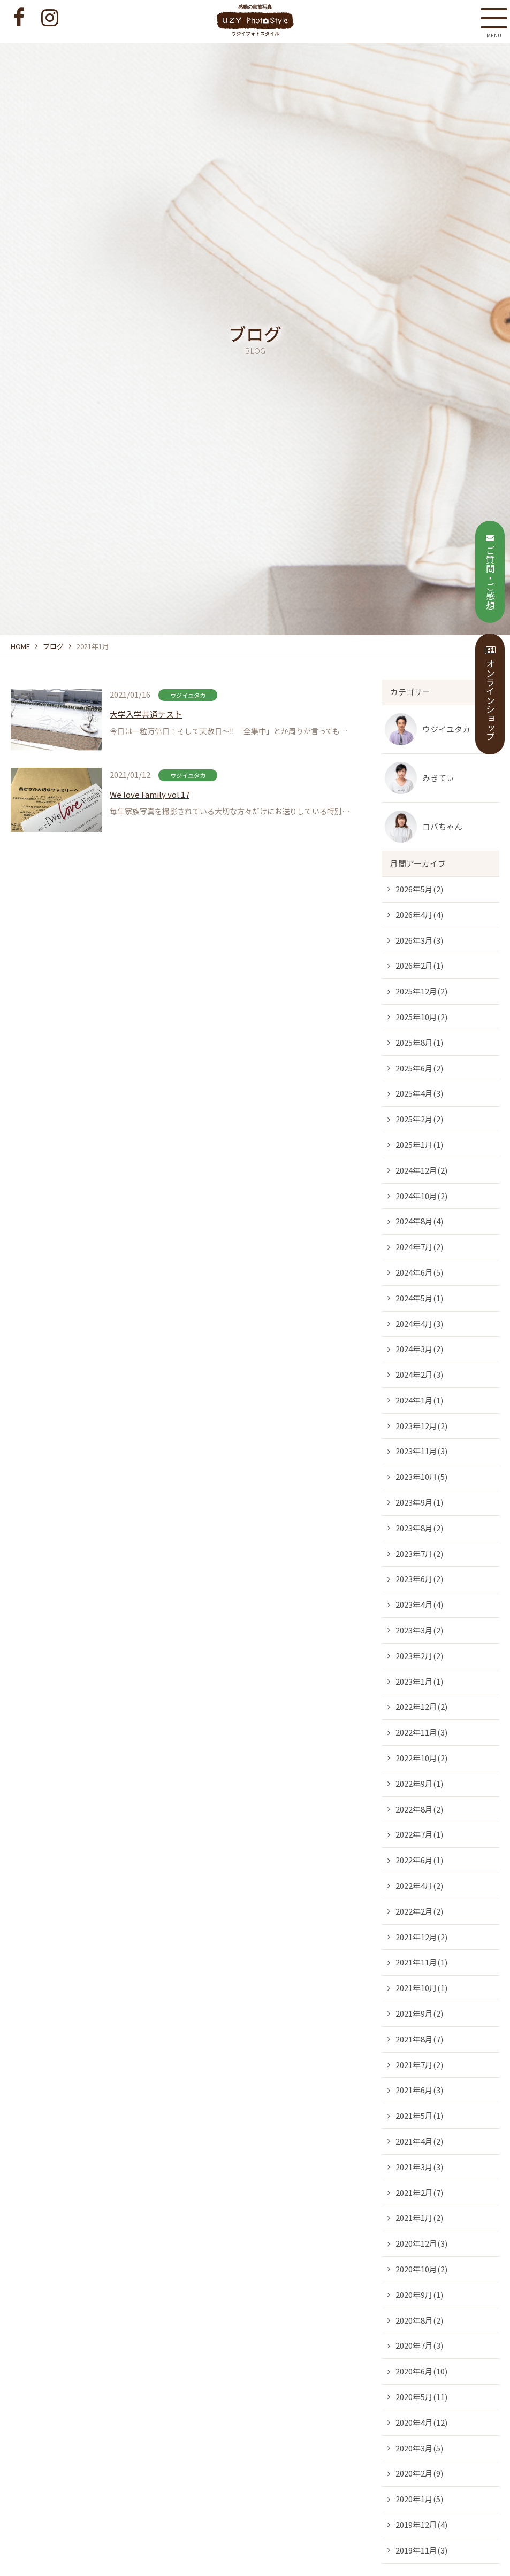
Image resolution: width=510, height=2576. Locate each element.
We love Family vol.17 (149, 794)
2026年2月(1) (419, 965)
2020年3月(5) (419, 2448)
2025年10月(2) (421, 1016)
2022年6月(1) (419, 1859)
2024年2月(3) (419, 1374)
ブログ (53, 646)
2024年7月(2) (419, 1246)
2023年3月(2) (419, 1630)
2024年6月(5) (419, 1272)
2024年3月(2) (419, 1348)
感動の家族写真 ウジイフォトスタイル (255, 20)
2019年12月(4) (421, 2524)
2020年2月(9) (419, 2473)
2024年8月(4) (419, 1221)
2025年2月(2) (419, 1118)
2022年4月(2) (419, 1885)
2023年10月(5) (421, 1476)
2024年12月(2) (421, 1170)
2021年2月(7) (419, 2192)
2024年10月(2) (421, 1195)
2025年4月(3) (419, 1093)
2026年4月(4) (419, 914)
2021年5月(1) (419, 2115)
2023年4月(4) (419, 1604)
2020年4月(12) (421, 2422)
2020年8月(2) (419, 2320)
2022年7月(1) (419, 1834)
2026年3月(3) (419, 940)
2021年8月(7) (419, 2039)
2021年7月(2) (419, 2064)
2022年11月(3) (421, 1732)
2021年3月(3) (419, 2166)
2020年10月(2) (421, 2268)
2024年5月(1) (419, 1298)
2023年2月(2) (419, 1655)
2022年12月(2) (421, 1706)
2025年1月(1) (419, 1144)
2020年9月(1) (419, 2294)
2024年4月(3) (419, 1323)
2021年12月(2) (421, 1936)
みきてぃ (438, 777)
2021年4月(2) (419, 2141)
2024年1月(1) (419, 1400)
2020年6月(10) (421, 2371)
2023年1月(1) (419, 1681)
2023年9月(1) (419, 1502)
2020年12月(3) (421, 2243)
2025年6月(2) (419, 1068)
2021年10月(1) (421, 1987)
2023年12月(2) (421, 1425)
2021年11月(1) (421, 1962)
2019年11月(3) (421, 2550)
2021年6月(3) (419, 2089)
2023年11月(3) (421, 1450)
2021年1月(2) (419, 2217)
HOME (20, 646)
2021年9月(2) (419, 2013)
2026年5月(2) (419, 888)
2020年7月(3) (419, 2345)
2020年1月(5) (419, 2498)
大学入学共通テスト (146, 714)
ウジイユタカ (446, 729)
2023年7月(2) (419, 1553)
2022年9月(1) (419, 1783)
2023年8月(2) (419, 1527)
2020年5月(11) (421, 2396)
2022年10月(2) (421, 1757)
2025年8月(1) (419, 1042)
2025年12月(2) (421, 991)
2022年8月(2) (419, 1809)
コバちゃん (442, 826)
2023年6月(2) (419, 1578)
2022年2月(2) (419, 1911)
